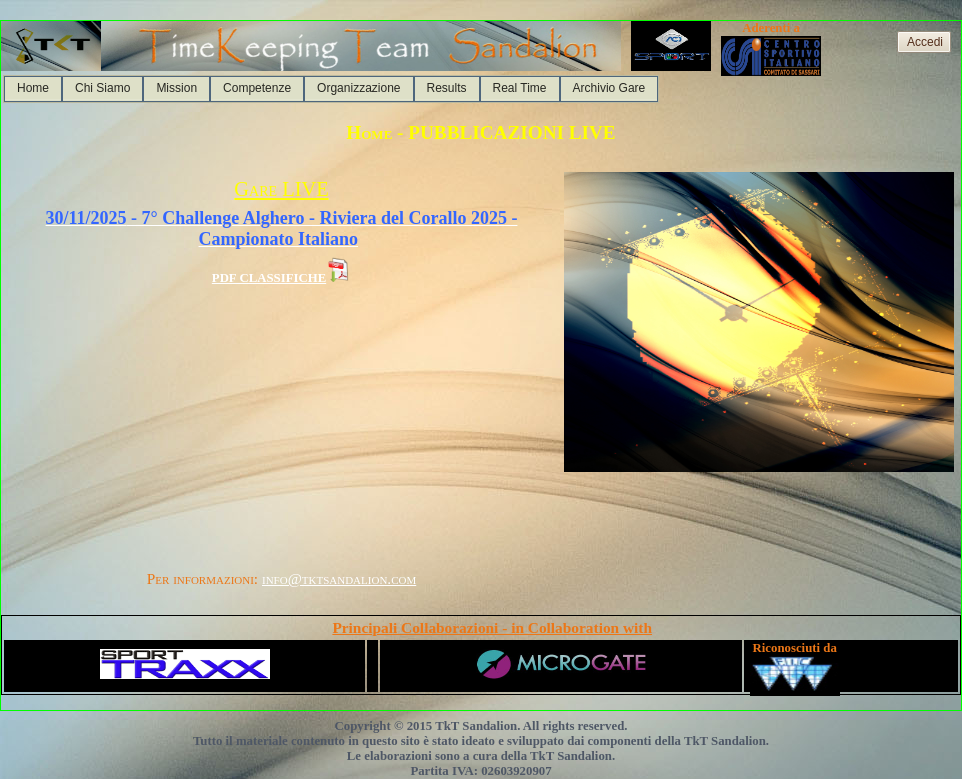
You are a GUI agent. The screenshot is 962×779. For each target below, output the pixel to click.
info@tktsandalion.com (339, 578)
